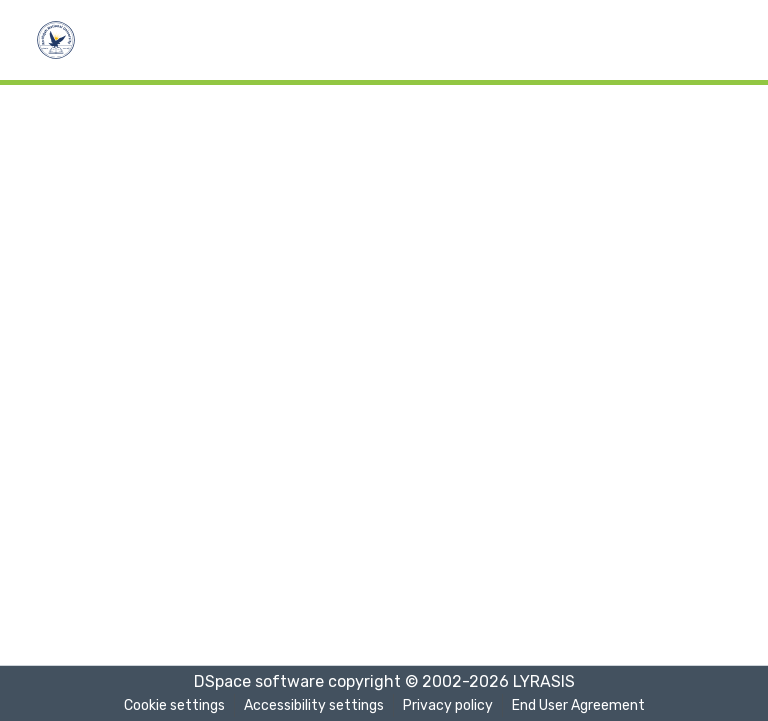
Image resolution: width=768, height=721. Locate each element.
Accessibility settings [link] (314, 705)
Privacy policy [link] (448, 705)
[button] (56, 40)
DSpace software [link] (259, 681)
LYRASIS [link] (544, 681)
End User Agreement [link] (578, 705)
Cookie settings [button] (174, 705)
